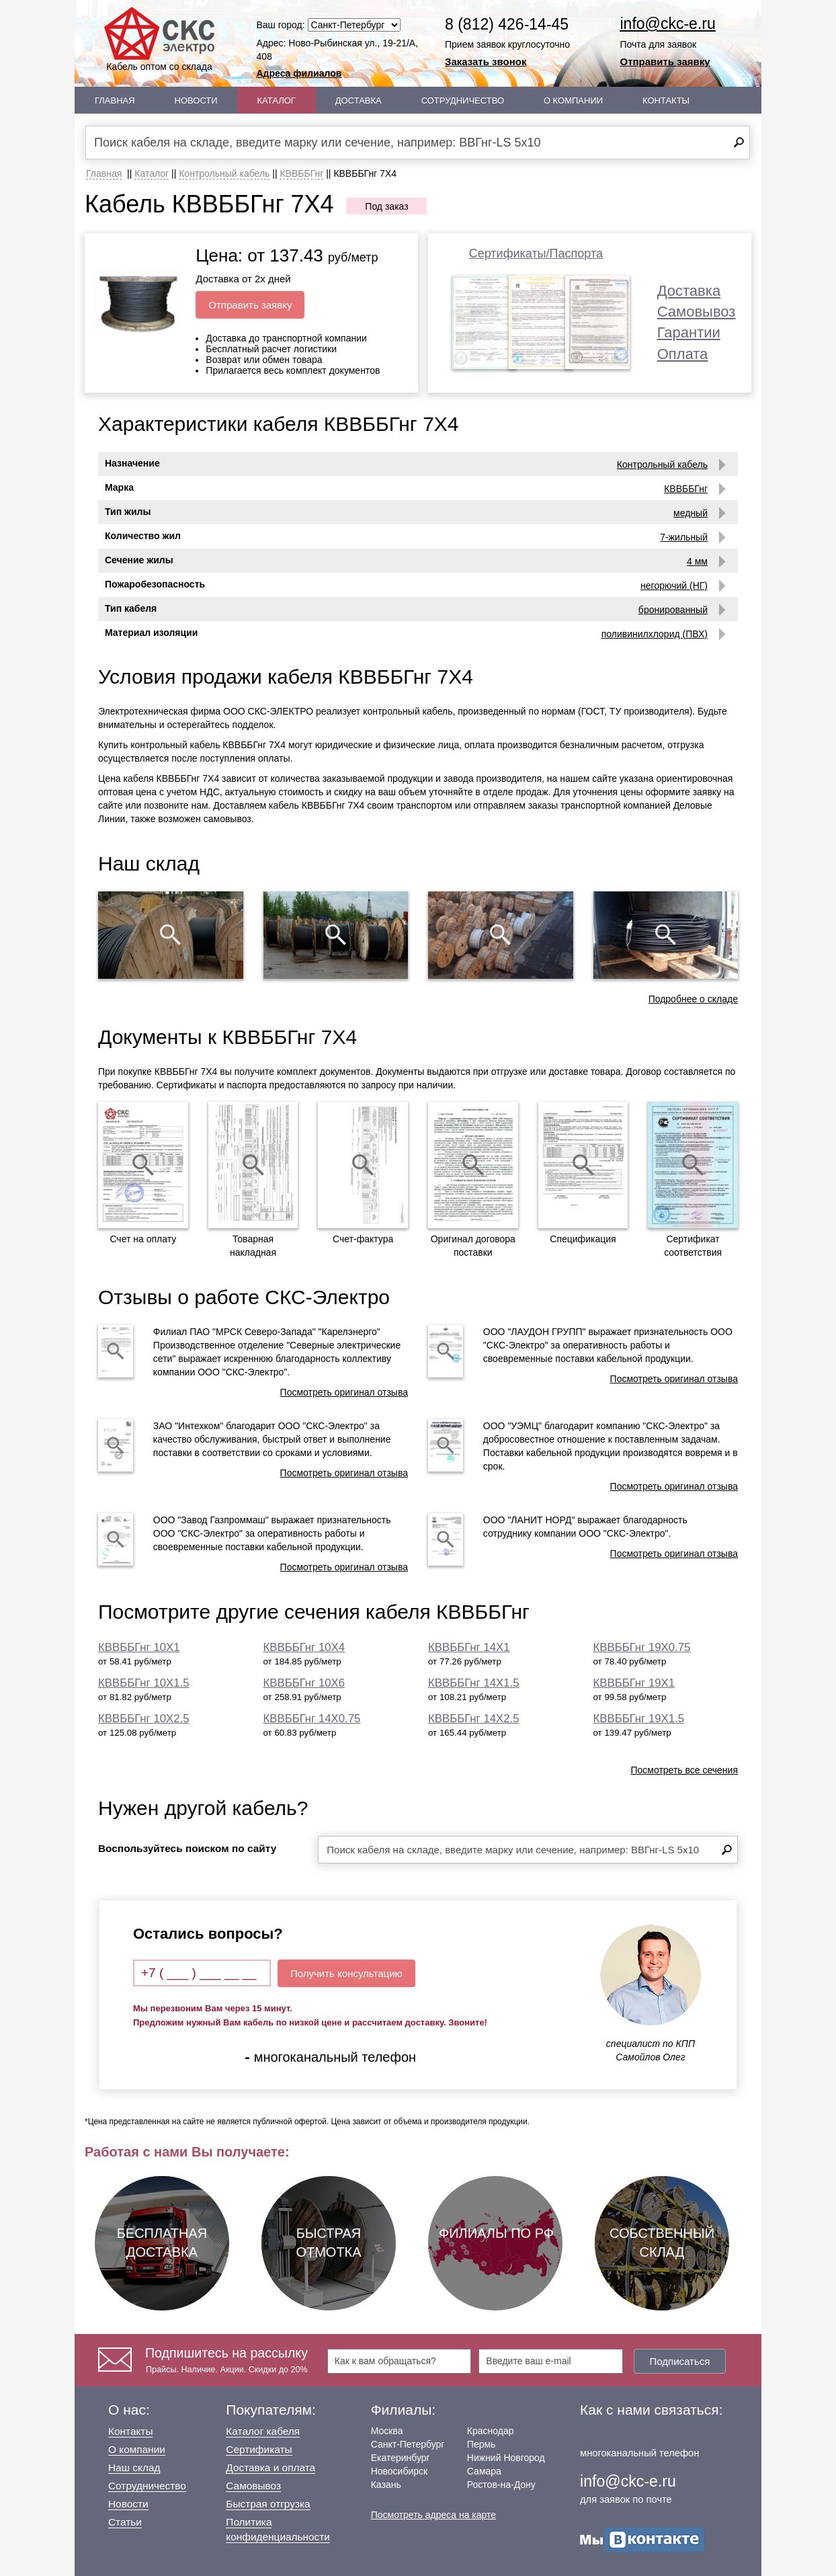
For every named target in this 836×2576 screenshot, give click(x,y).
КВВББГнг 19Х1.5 (639, 1718)
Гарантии (688, 332)
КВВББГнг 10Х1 (139, 1647)
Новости (196, 100)
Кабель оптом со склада (159, 39)
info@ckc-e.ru (668, 23)
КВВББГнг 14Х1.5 (473, 1683)
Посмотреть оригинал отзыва (344, 1392)
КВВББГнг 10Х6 (304, 1683)
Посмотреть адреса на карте (433, 2514)
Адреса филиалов (299, 73)
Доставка (358, 100)
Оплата (682, 354)
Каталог (276, 100)
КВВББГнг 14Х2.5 (473, 1718)
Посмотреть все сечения (684, 1770)
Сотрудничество (462, 100)
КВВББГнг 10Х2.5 (144, 1718)
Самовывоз (696, 311)
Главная (115, 100)
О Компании (573, 100)
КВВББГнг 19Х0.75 (642, 1647)
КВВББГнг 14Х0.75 (312, 1718)
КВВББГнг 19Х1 (634, 1683)
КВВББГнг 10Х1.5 (144, 1683)
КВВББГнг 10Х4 (304, 1647)
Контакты (665, 100)
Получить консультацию (346, 1973)
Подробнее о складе (693, 999)
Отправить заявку (665, 61)
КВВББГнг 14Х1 (469, 1647)
